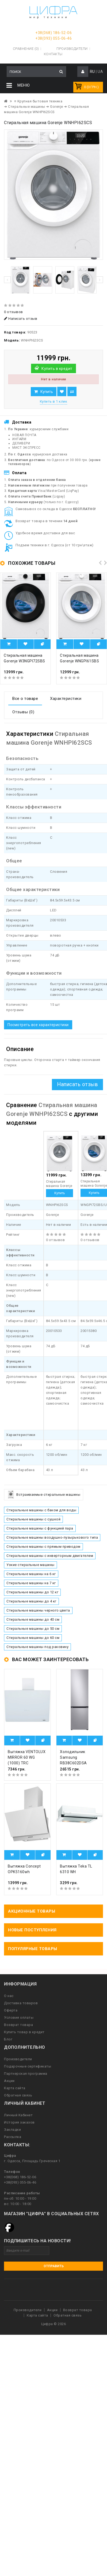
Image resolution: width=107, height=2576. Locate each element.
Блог (8, 2039)
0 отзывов (13, 312)
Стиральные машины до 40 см (32, 1619)
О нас (9, 1996)
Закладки (12, 2130)
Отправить (54, 2266)
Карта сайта (14, 2088)
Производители (72, 49)
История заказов (19, 2122)
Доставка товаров (21, 2003)
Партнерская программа (25, 2074)
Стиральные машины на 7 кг (31, 1583)
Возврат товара (18, 2025)
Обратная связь (18, 2095)
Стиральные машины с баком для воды (41, 1510)
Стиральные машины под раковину (37, 1647)
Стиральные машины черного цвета (38, 1610)
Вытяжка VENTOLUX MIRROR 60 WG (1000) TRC (26, 1757)
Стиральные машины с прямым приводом (43, 1547)
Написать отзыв (20, 319)
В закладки (62, 392)
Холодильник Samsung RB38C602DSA (73, 1757)
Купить (46, 391)
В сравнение (72, 392)
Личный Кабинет (18, 2115)
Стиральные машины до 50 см (32, 1629)
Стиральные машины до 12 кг (32, 1592)
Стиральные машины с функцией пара (39, 1528)
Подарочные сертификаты (27, 2066)
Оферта (10, 2010)
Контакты (53, 54)
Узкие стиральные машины (30, 1565)
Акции (9, 2081)
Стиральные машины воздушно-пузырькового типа (52, 1537)
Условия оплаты (18, 2017)
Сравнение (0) (26, 49)
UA (100, 71)
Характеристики (65, 698)
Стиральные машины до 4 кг (31, 1601)
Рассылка (12, 2137)
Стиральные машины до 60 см (32, 1638)
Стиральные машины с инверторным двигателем (49, 1556)
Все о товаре (25, 698)
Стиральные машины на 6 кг (31, 1574)
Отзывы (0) (23, 712)
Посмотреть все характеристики (38, 1025)
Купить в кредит (56, 368)
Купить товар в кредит (24, 2032)
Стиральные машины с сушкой (33, 1519)
